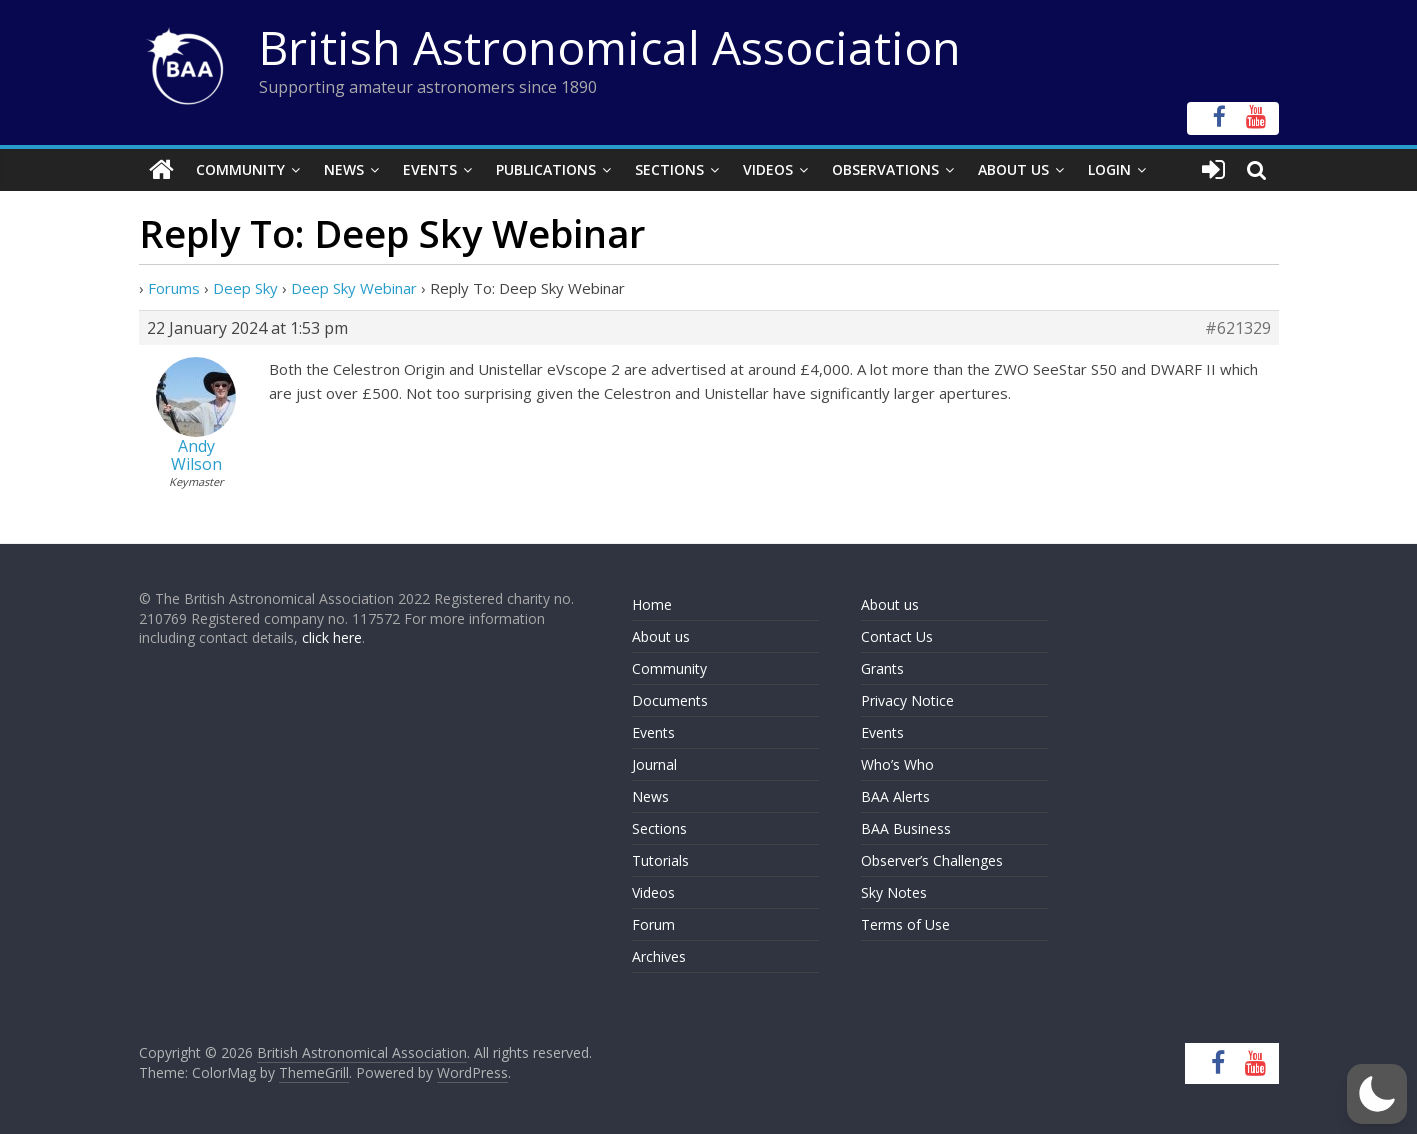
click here (332, 637)
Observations (885, 169)
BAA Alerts (895, 796)
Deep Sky (245, 288)
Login (1109, 169)
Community (240, 169)
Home (652, 604)
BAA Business (906, 828)
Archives (659, 956)
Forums (174, 288)
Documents (670, 700)
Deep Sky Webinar (354, 288)
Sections (669, 169)
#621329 (1238, 328)
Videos (768, 169)
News (344, 169)
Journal (654, 764)
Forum (653, 924)
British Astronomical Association (610, 47)
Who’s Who (897, 764)
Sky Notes (894, 892)
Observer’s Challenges (932, 860)
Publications (546, 169)
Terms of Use (905, 924)
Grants (882, 668)
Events (430, 169)
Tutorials (660, 860)
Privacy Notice (907, 700)
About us (661, 636)
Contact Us (897, 636)
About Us (1013, 169)
